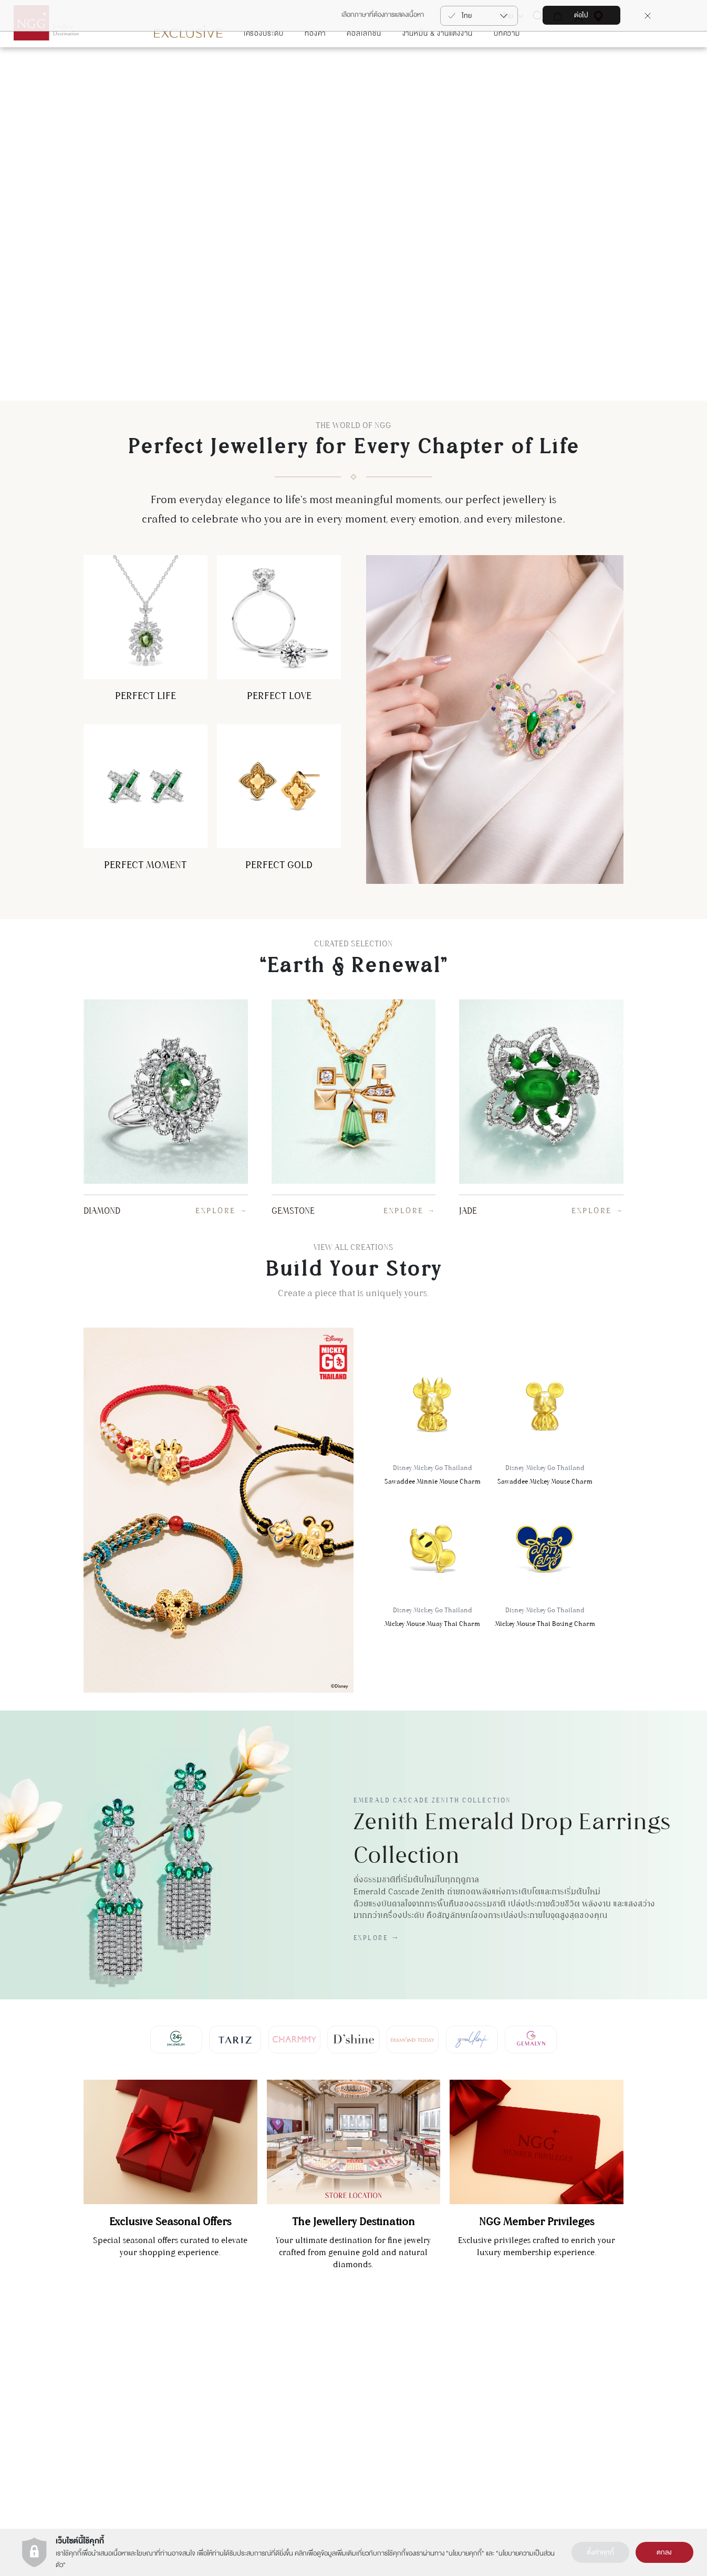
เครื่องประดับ (264, 65)
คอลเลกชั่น (364, 65)
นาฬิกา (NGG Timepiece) (507, 2384)
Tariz (296, 2398)
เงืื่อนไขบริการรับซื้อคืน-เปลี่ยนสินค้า (633, 2441)
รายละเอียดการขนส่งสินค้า (622, 2412)
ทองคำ (315, 65)
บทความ (507, 65)
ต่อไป (581, 15)
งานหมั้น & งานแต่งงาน (437, 65)
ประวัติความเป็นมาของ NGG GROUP (404, 2370)
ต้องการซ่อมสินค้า (612, 2398)
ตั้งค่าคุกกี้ (600, 2552)
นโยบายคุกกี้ (465, 2553)
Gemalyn (302, 2370)
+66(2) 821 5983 (172, 2411)
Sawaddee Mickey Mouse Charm (545, 1451)
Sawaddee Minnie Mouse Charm (432, 1451)
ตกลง (664, 2552)
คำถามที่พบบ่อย (609, 2427)
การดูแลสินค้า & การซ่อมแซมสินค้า (632, 2384)
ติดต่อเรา (600, 2370)
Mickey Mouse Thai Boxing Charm (545, 1594)
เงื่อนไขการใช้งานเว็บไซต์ (387, 2384)
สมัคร (64, 2386)
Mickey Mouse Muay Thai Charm (432, 1594)
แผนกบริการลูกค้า (174, 2393)
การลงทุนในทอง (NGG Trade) (511, 2370)
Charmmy (303, 2384)
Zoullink (300, 2412)
